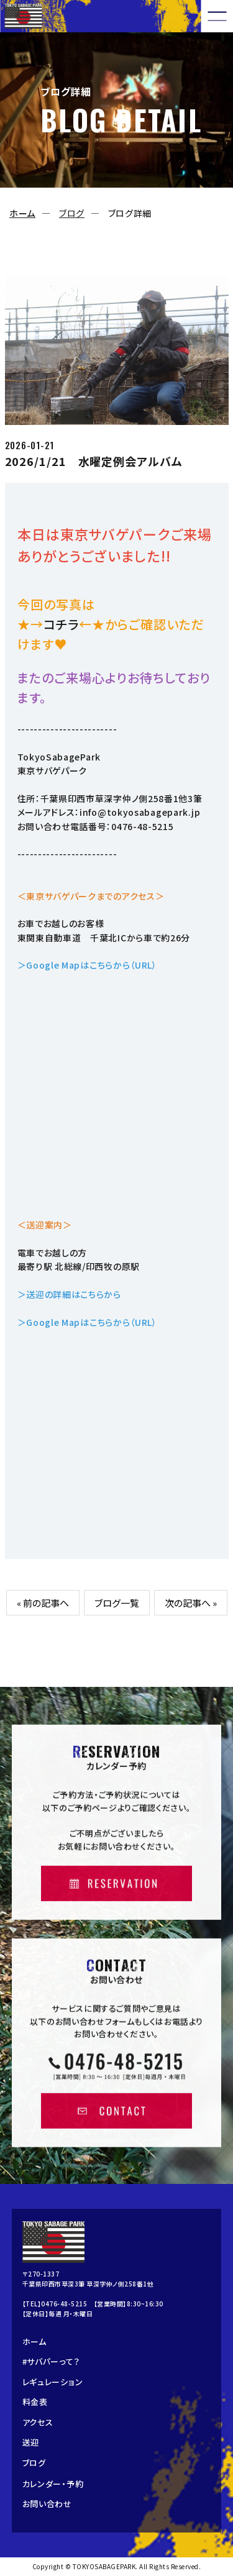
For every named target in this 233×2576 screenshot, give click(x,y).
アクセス (37, 2422)
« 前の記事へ (43, 1602)
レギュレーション (52, 2382)
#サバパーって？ (51, 2361)
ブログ (72, 213)
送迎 (30, 2442)
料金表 (35, 2402)
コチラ (61, 624)
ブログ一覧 (116, 1602)
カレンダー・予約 (53, 2484)
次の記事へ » (191, 1602)
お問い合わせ (47, 2504)
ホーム (22, 213)
